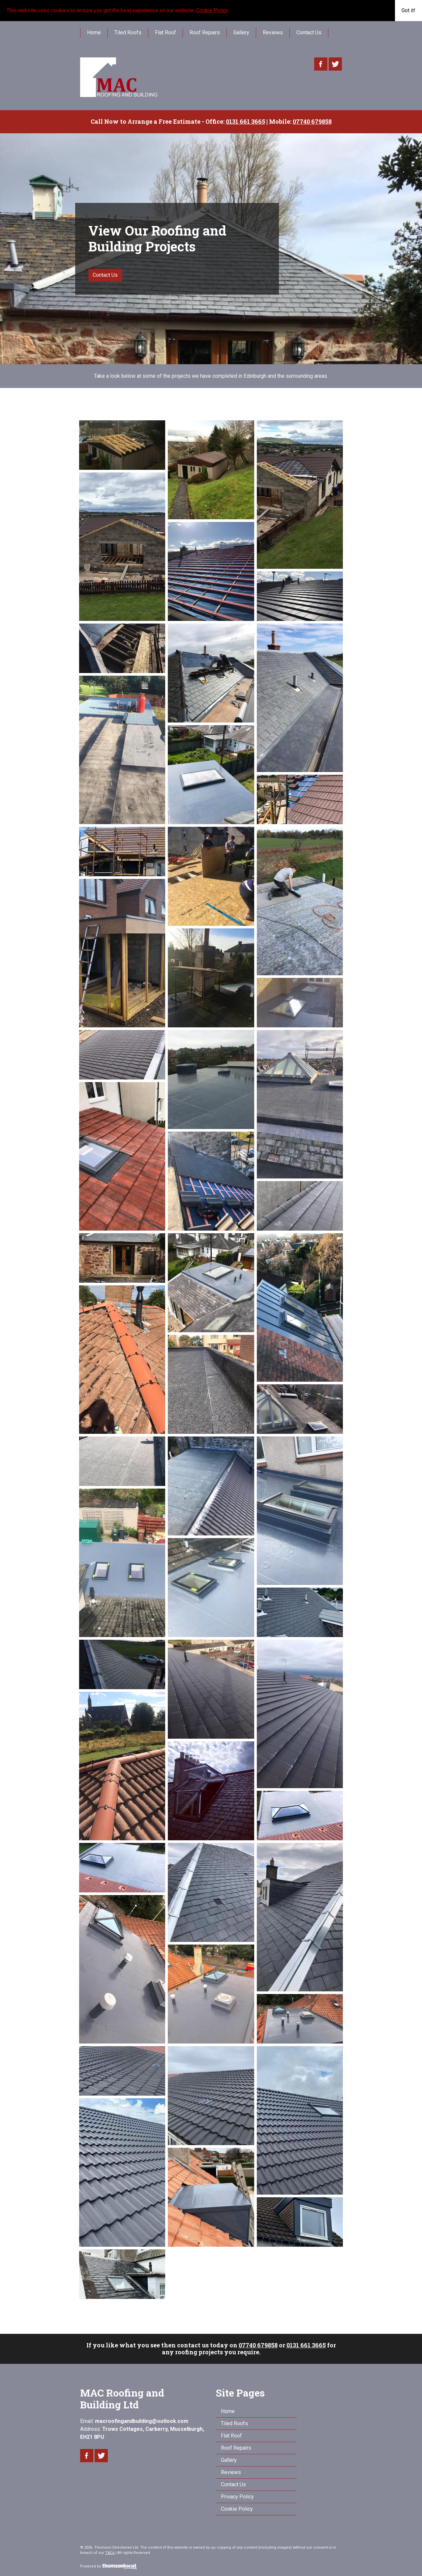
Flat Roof (165, 32)
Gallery (241, 32)
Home (94, 32)
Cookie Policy (212, 10)
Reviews (273, 32)
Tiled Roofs (127, 32)
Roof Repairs (205, 32)
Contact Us (308, 32)
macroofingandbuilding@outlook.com (141, 2421)
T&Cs (109, 2553)
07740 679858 (258, 2345)
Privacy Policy (237, 2497)
